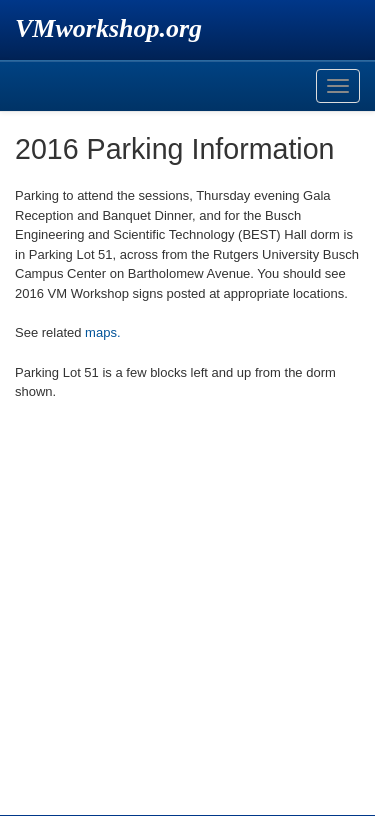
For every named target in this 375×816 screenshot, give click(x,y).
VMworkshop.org (108, 28)
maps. (102, 332)
